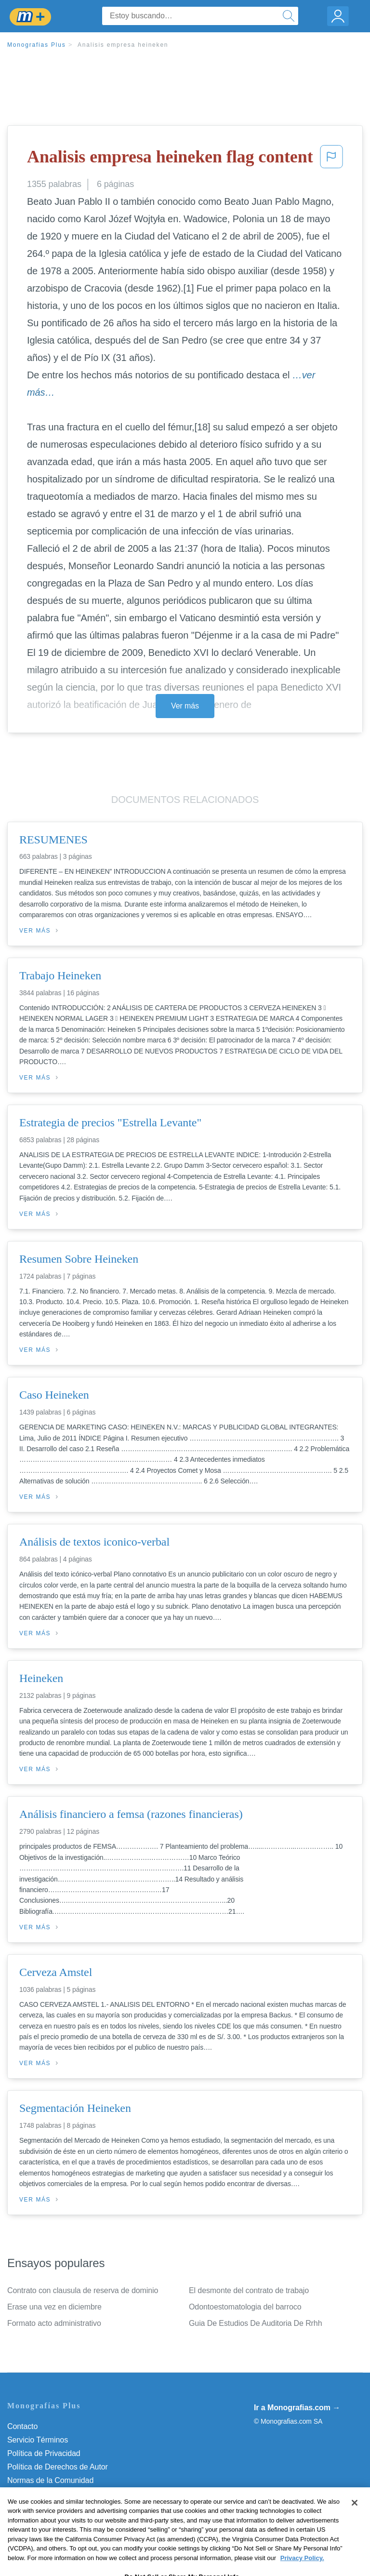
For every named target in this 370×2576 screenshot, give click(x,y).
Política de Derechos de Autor (57, 2467)
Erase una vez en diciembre (54, 2307)
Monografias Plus (36, 44)
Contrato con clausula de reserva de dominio (82, 2290)
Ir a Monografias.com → (297, 2407)
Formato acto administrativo (54, 2323)
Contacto (22, 2426)
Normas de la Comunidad (50, 2480)
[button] (331, 159)
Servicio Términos (37, 2440)
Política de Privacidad (43, 2453)
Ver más (185, 706)
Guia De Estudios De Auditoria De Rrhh (255, 2323)
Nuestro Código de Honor (50, 2494)
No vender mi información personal (66, 2507)
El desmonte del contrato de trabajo (249, 2290)
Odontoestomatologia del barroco (245, 2307)
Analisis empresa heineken (123, 44)
